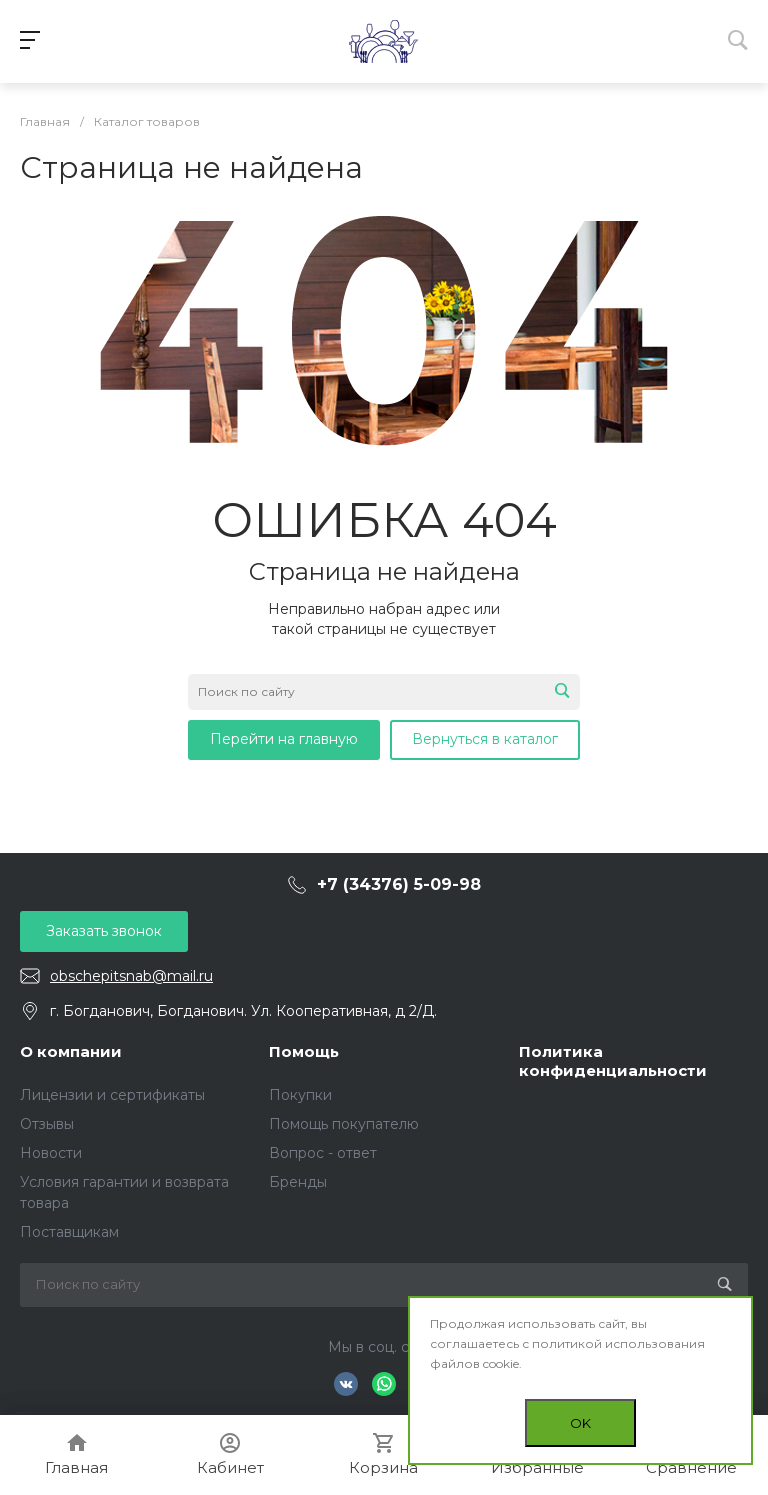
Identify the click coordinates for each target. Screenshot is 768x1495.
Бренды (298, 1182)
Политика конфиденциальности (613, 1061)
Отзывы (47, 1124)
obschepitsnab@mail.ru (131, 976)
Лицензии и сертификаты (112, 1095)
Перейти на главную (284, 739)
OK (580, 1423)
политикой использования (618, 1343)
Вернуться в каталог (485, 739)
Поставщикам (69, 1232)
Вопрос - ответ (323, 1153)
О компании (71, 1051)
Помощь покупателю (344, 1124)
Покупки (300, 1095)
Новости (51, 1153)
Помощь (304, 1051)
